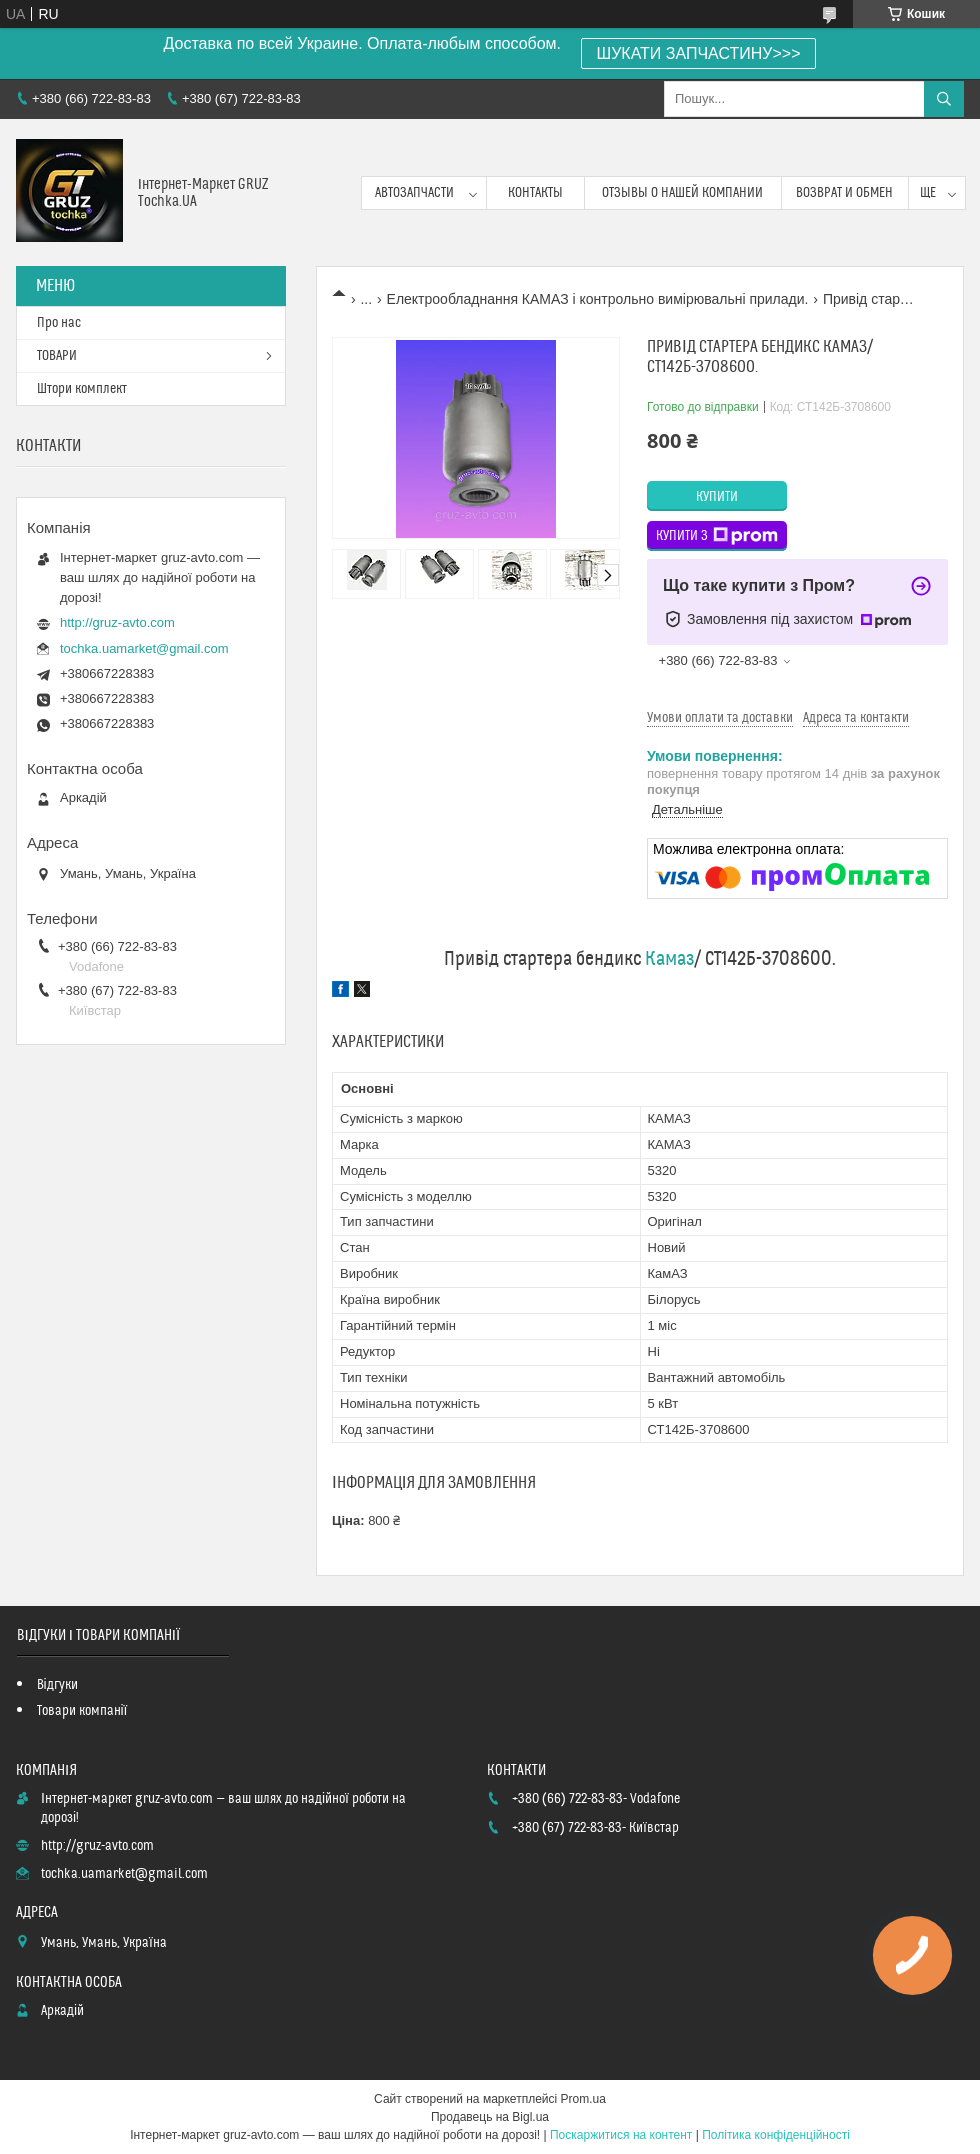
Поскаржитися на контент (621, 2135)
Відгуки (57, 1685)
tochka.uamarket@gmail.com (144, 648)
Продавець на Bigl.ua (490, 2117)
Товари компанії (82, 1711)
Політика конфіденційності (776, 2135)
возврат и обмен (844, 193)
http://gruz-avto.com (117, 622)
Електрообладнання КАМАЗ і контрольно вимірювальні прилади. (598, 299)
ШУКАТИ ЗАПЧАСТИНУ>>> (699, 53)
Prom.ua (583, 2099)
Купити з (717, 536)
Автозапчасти (414, 193)
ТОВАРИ (57, 356)
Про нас (59, 323)
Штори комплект (82, 389)
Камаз (669, 959)
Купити (717, 497)
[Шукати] (944, 99)
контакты (535, 193)
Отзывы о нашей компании (682, 193)
